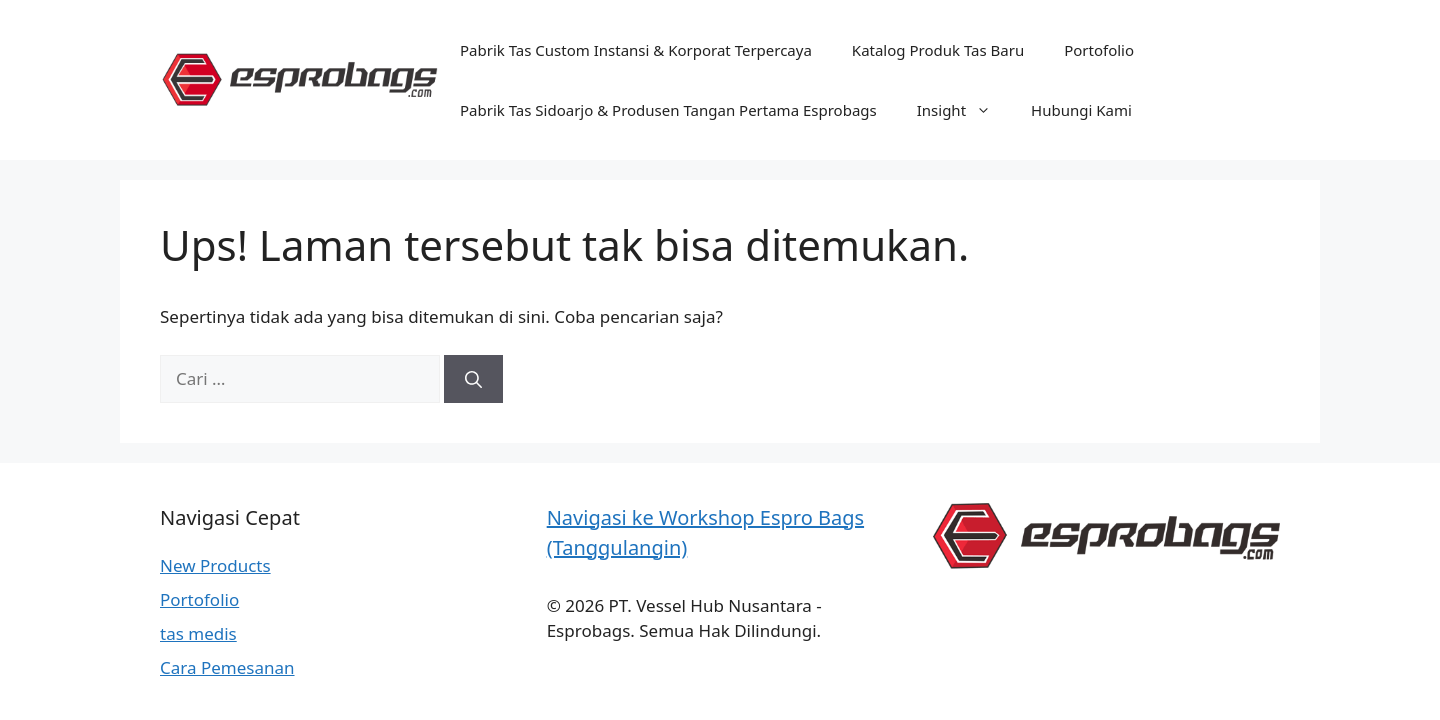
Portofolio (1099, 50)
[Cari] (473, 379)
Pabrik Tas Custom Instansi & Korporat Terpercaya (636, 50)
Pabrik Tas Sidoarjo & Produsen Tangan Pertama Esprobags (668, 110)
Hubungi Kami (1081, 110)
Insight (964, 110)
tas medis (198, 633)
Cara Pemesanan (227, 667)
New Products (215, 565)
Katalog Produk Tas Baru (938, 50)
